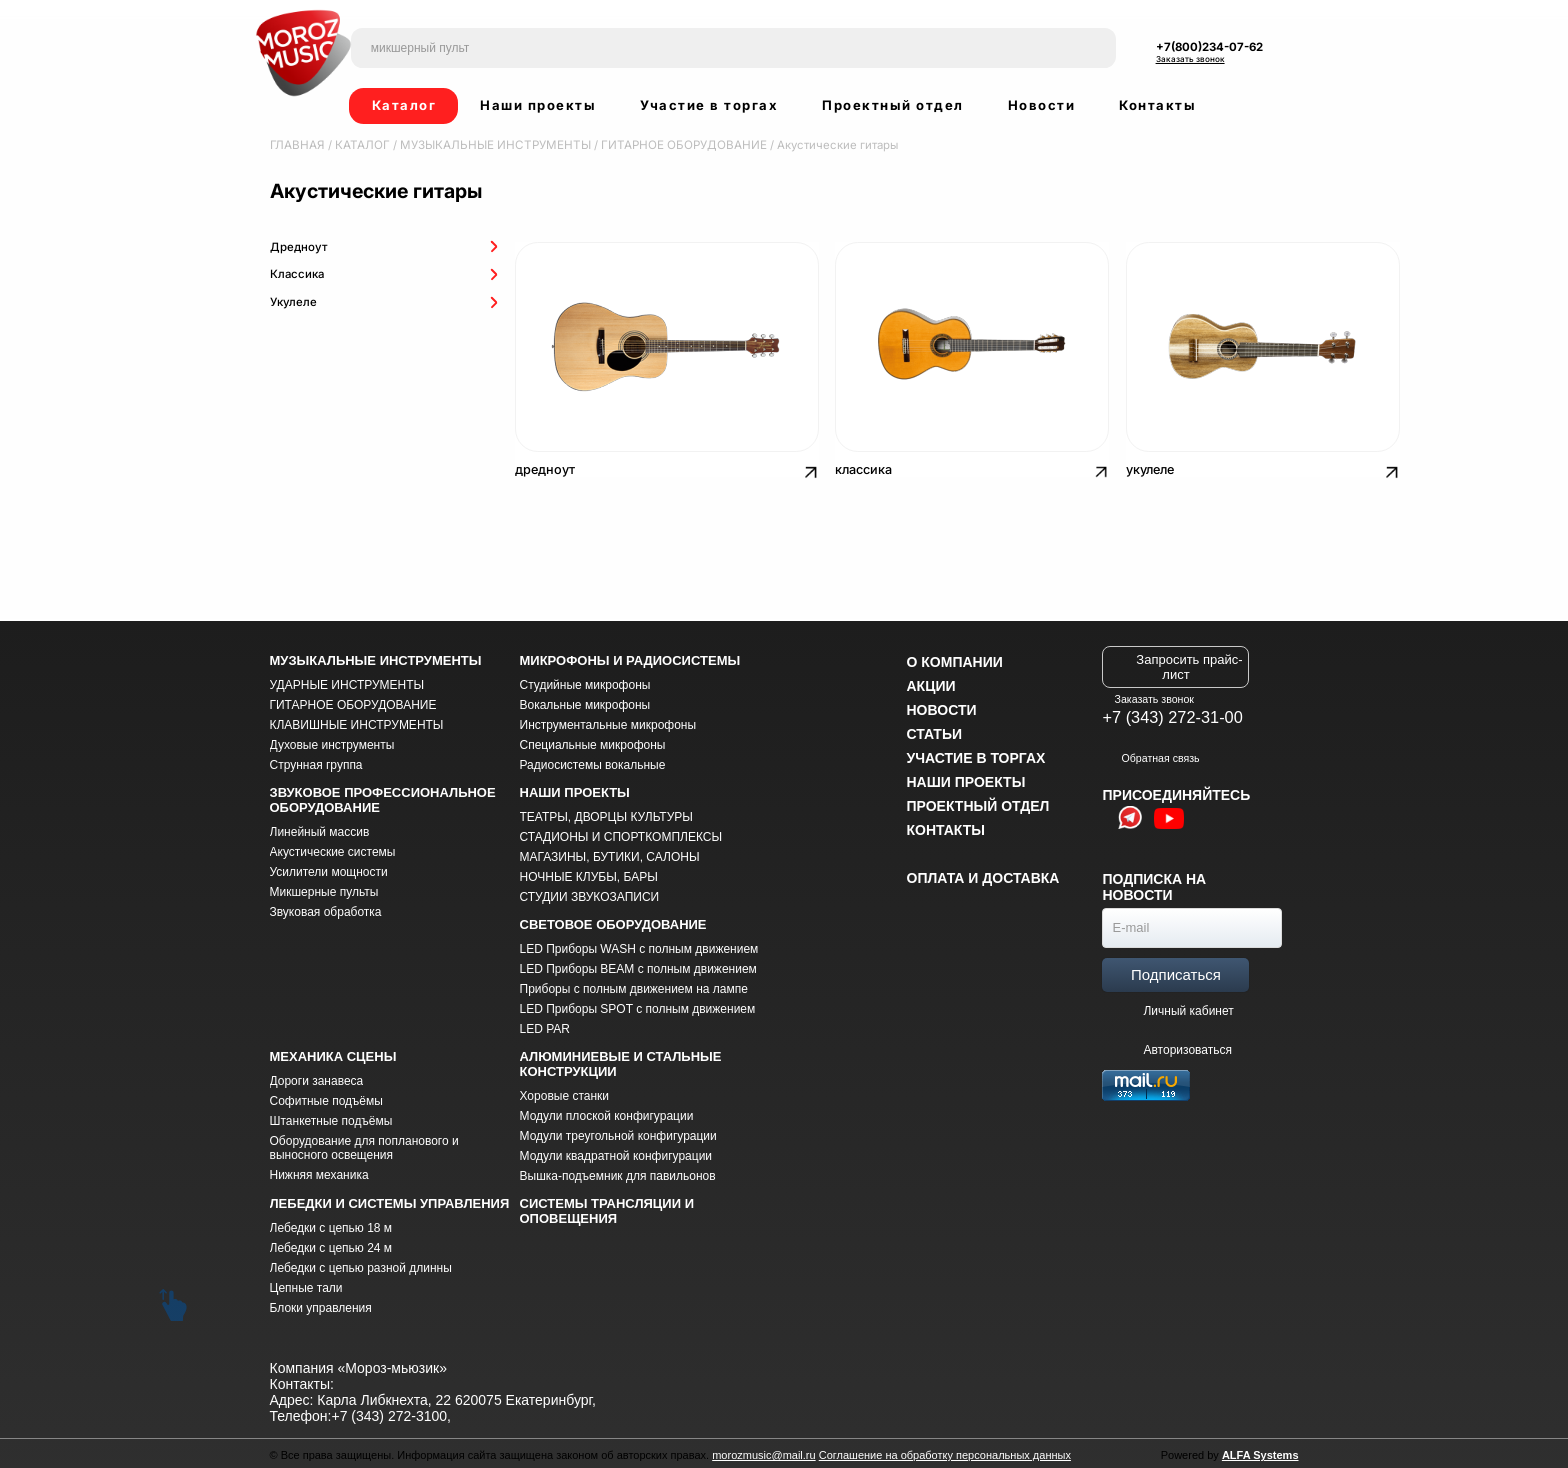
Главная (296, 145)
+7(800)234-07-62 (1209, 47)
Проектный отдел (893, 105)
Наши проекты (538, 105)
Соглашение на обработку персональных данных (945, 1452)
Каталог (404, 105)
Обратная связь (1150, 755)
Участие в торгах (709, 105)
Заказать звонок (1190, 59)
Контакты (1157, 105)
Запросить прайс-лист (1189, 664)
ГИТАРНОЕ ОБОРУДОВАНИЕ (668, 145)
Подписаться (1176, 971)
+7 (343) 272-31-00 (1172, 714)
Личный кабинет (1188, 1008)
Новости (1042, 105)
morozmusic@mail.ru (763, 1452)
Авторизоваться (1177, 1047)
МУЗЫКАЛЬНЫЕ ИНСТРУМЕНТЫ (487, 145)
